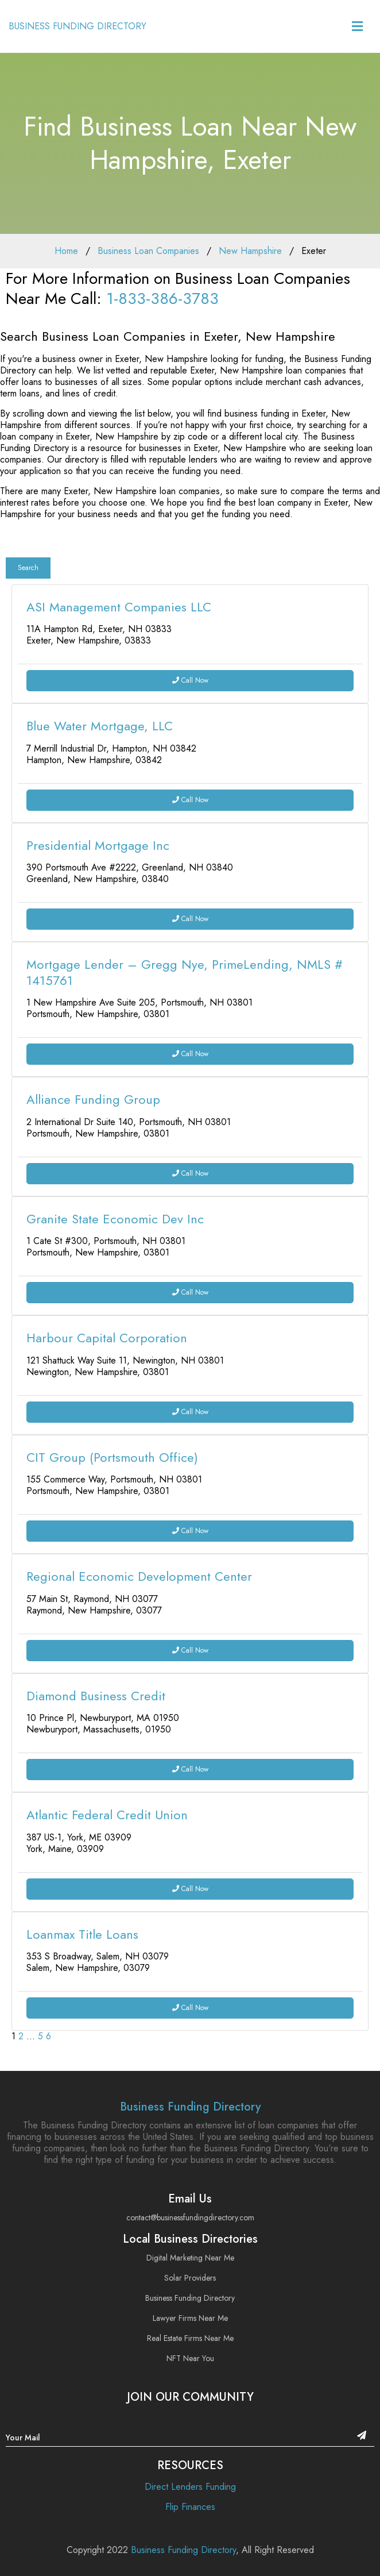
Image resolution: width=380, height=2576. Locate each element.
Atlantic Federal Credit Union (107, 1814)
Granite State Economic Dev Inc (115, 1219)
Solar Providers (190, 2278)
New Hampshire (250, 250)
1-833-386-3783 (162, 298)
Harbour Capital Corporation (106, 1338)
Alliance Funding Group (93, 1099)
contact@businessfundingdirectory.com (190, 2217)
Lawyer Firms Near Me (190, 2318)
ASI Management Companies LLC (118, 607)
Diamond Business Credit (95, 1695)
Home (66, 250)
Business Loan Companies (148, 250)
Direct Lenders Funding (190, 2486)
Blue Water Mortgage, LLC (99, 726)
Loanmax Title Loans (82, 1934)
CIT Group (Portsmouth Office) (112, 1457)
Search (28, 568)
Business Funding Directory (190, 2107)
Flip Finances (190, 2506)
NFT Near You (190, 2358)
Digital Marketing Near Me (190, 2257)
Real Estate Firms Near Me (190, 2338)
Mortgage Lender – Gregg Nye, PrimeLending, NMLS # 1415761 (184, 972)
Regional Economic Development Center (139, 1576)
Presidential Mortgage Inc (97, 845)
